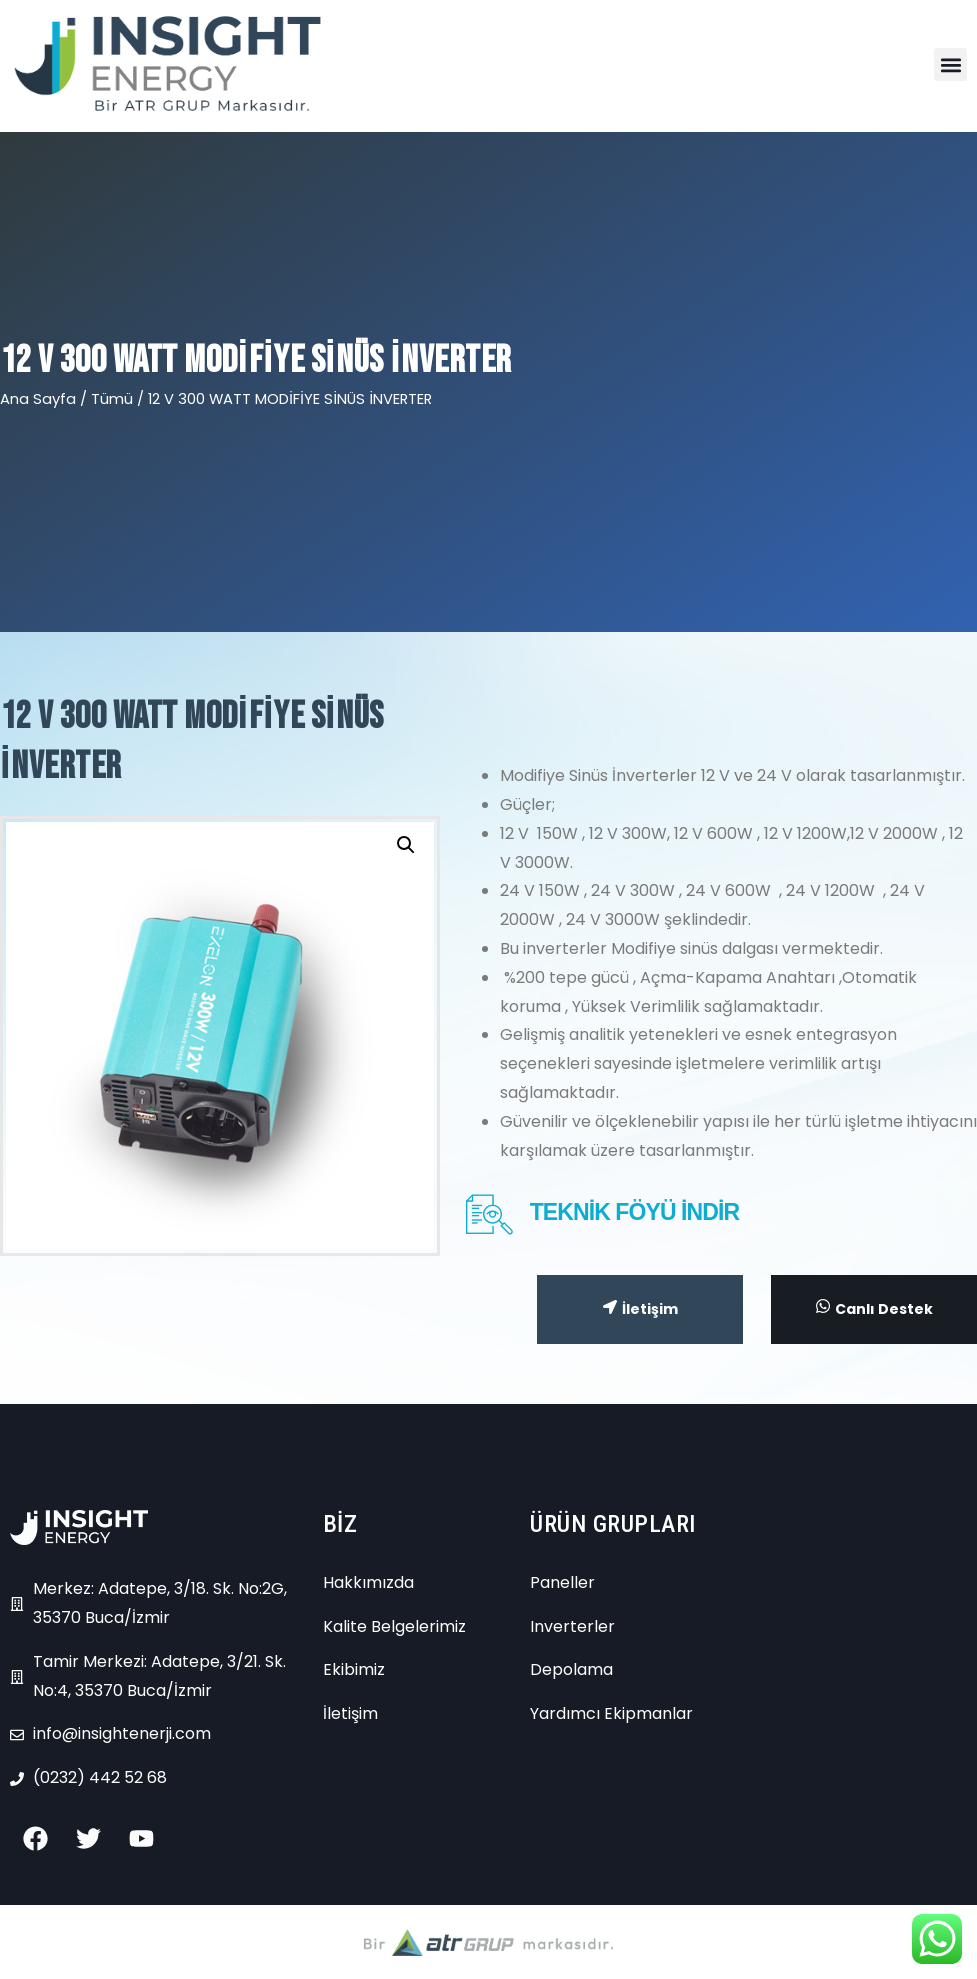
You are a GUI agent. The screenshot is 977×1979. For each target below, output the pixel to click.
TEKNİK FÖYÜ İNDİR (635, 1212)
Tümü (112, 399)
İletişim (640, 1309)
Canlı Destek (874, 1308)
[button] (950, 64)
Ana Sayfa (38, 399)
